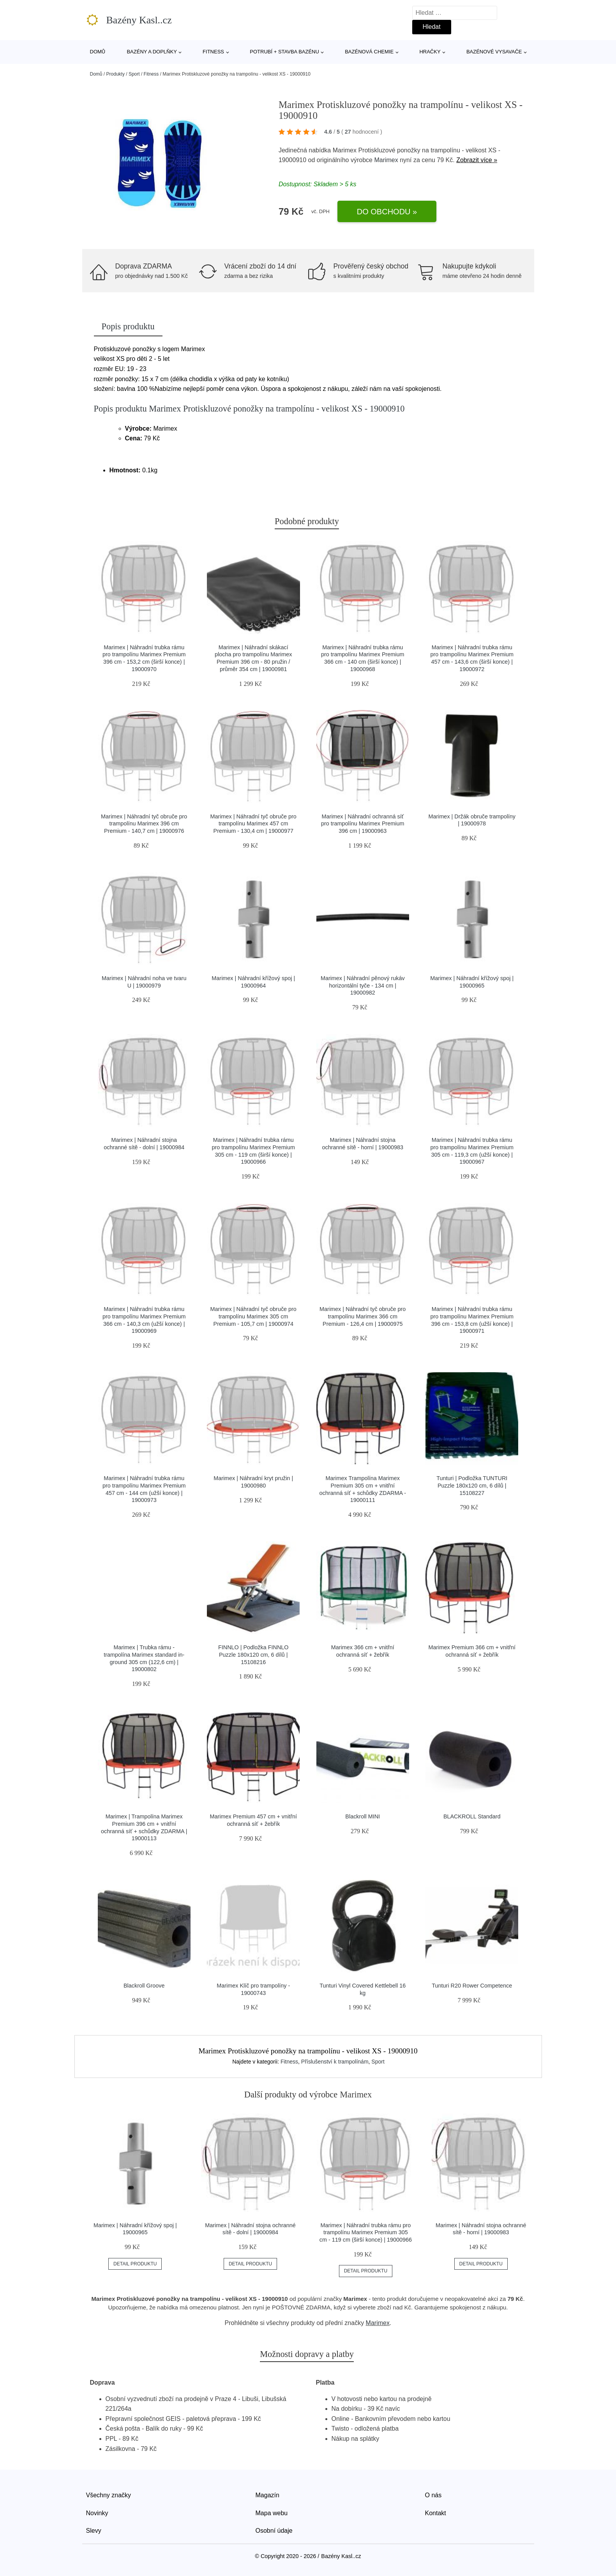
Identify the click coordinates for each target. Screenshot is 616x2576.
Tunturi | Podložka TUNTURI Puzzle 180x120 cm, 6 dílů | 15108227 (471, 1485)
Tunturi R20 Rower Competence (472, 1985)
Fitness (213, 52)
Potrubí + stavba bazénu (284, 52)
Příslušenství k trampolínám (335, 2061)
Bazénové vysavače (494, 52)
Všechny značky (108, 2495)
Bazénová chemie (369, 52)
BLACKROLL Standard (472, 1816)
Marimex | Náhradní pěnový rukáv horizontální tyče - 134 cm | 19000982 (363, 985)
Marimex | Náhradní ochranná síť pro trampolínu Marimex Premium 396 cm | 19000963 (362, 823)
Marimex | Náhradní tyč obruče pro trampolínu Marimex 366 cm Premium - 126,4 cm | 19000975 (362, 1316)
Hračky (429, 52)
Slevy (93, 2530)
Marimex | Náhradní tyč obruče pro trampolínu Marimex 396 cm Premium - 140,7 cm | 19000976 (144, 823)
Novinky (97, 2513)
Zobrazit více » (476, 160)
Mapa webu (272, 2513)
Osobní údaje (274, 2530)
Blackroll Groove (144, 1985)
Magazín (267, 2495)
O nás (433, 2495)
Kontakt (435, 2513)
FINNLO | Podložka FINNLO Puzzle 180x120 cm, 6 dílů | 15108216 (253, 1654)
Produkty (115, 74)
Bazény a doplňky (152, 52)
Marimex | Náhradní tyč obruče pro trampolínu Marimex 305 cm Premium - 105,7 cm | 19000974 (253, 1316)
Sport (134, 74)
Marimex (386, 160)
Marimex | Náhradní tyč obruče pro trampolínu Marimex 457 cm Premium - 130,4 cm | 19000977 (253, 823)
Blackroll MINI (362, 1816)
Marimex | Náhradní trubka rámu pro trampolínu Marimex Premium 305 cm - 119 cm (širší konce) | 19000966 (365, 2232)
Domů (98, 52)
